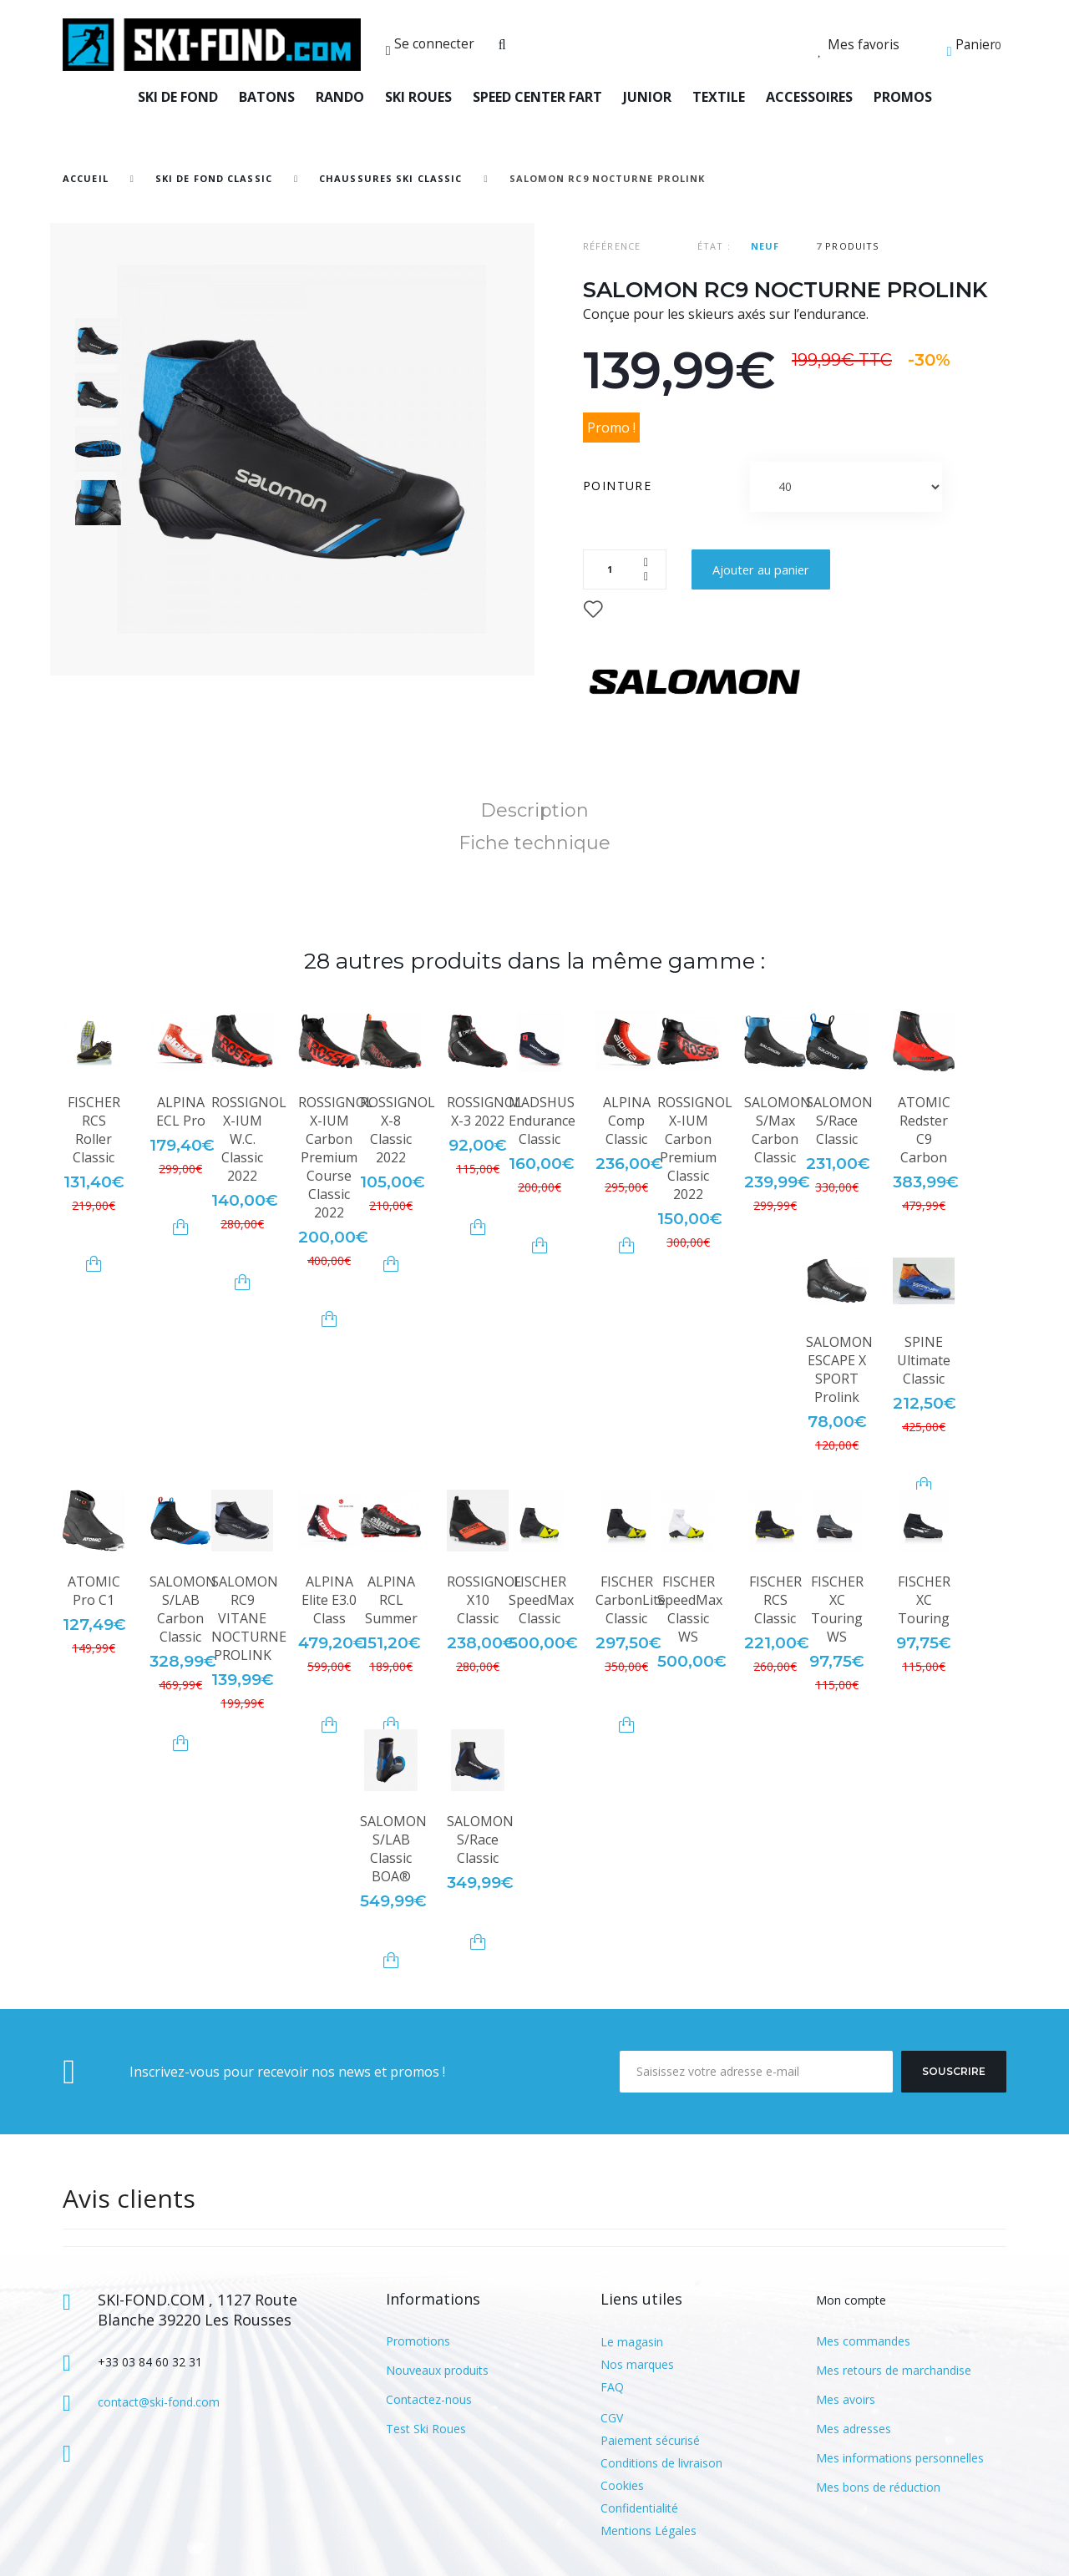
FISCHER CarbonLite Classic (630, 1599)
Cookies (622, 2485)
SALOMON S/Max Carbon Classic (777, 1130)
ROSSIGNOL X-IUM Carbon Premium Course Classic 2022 (335, 1157)
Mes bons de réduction (878, 2487)
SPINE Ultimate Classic (923, 1360)
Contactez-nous (429, 2399)
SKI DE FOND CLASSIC (213, 178)
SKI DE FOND (178, 97)
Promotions (418, 2341)
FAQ (612, 2387)
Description (534, 810)
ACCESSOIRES (809, 97)
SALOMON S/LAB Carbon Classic (182, 1609)
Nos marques (637, 2364)
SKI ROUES (418, 97)
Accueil (86, 178)
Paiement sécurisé (650, 2440)
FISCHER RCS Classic (775, 1599)
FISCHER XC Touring (924, 1599)
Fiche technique (534, 843)
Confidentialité (639, 2508)
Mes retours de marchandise (893, 2370)
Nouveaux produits (437, 2370)
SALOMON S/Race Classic (839, 1120)
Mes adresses (853, 2429)
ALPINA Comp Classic (627, 1120)
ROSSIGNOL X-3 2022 (484, 1111)
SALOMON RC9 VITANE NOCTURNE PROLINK (248, 1618)
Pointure (619, 485)
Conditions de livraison (661, 2463)
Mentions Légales (648, 2530)
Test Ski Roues (426, 2429)
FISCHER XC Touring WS (837, 1609)
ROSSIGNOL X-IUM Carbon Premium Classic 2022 (694, 1148)
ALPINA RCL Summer (391, 1599)
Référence (612, 246)
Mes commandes (863, 2341)
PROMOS (903, 97)
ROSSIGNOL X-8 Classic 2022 (397, 1130)
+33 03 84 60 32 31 (150, 2362)
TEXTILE (718, 97)
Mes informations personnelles (900, 2458)
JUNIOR (647, 97)
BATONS (267, 97)
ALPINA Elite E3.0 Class (329, 1599)
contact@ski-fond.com (159, 2402)
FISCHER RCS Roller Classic (94, 1130)
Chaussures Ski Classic (390, 178)
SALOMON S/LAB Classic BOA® (393, 1848)
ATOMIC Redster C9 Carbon (924, 1130)
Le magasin (631, 2342)
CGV (611, 2418)
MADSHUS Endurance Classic (542, 1120)
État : (714, 246)
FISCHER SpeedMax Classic (541, 1599)
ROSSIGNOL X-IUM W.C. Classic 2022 (248, 1139)
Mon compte (851, 2300)
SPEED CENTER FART (537, 97)
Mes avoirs (845, 2399)
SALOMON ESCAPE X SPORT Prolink (839, 1369)
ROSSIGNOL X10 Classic (484, 1599)
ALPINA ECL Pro (180, 1111)
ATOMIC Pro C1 (94, 1590)
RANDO (340, 97)
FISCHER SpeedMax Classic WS (689, 1609)
